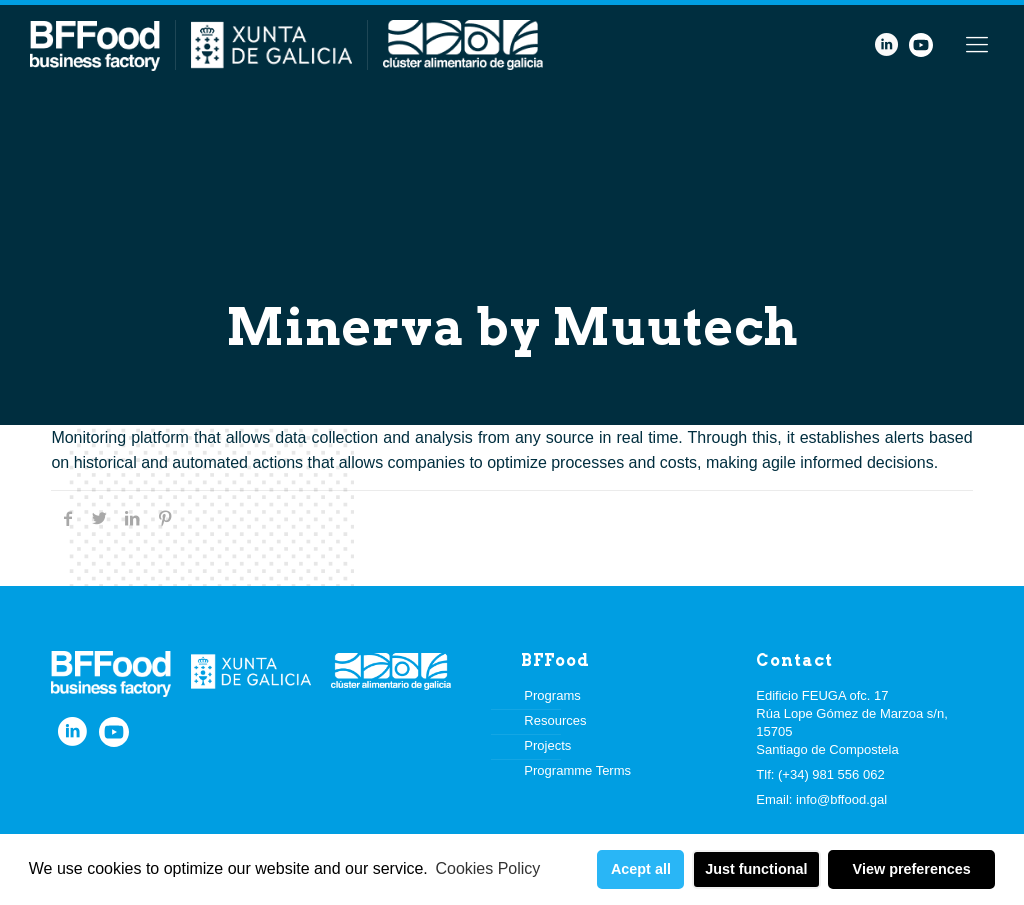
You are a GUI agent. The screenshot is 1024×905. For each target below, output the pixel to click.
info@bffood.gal (841, 799)
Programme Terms (577, 770)
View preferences (912, 869)
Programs (552, 695)
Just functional (756, 869)
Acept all (641, 869)
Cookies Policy (487, 868)
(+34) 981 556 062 (831, 774)
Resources (555, 720)
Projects (547, 745)
